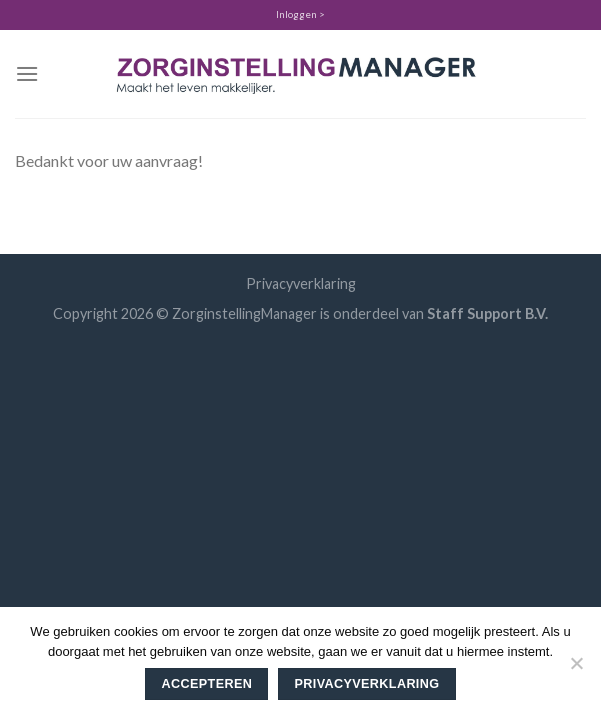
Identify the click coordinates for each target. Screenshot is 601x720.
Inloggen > (300, 14)
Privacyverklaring (301, 283)
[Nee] (576, 669)
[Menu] (27, 73)
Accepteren (207, 684)
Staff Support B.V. (487, 313)
